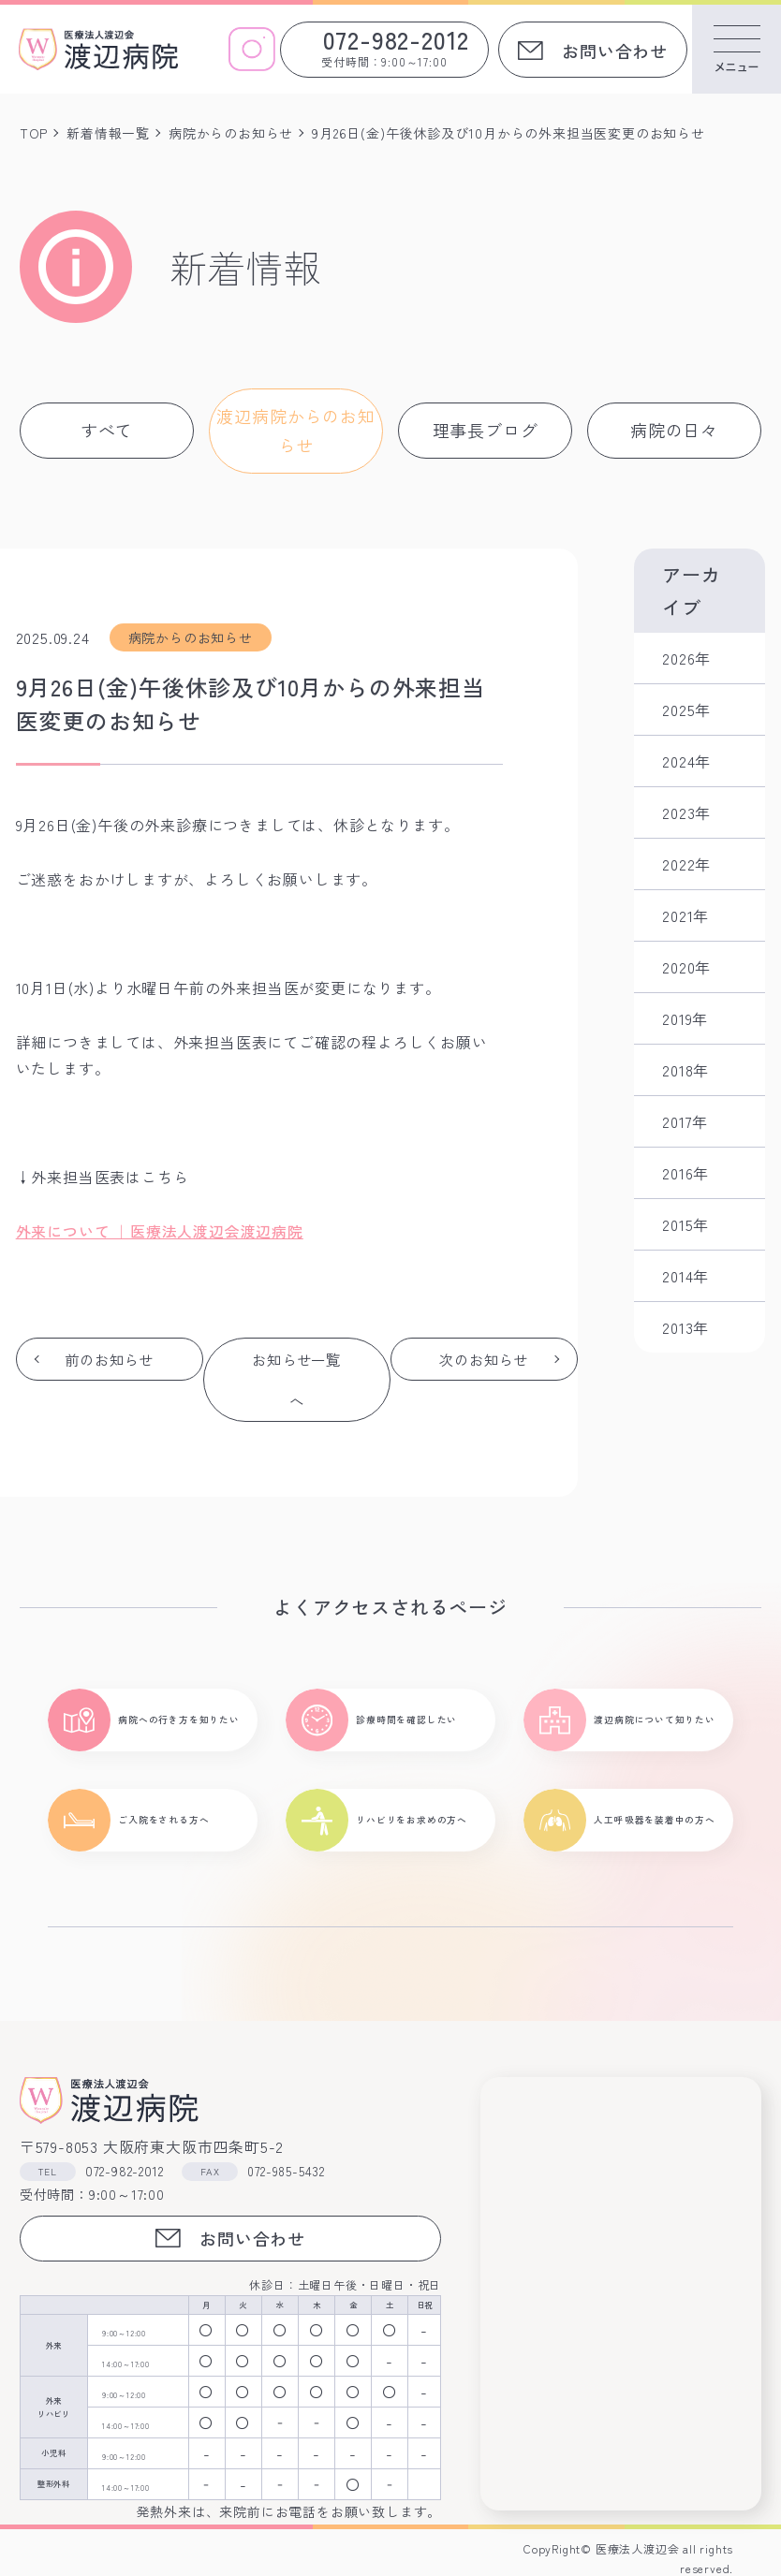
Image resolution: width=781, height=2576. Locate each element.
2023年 (686, 812)
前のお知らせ (109, 1380)
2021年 (685, 915)
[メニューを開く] (736, 49)
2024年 (686, 761)
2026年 (686, 658)
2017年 (685, 1121)
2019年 (685, 1018)
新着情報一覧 (108, 133)
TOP (34, 133)
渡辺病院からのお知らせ (295, 430)
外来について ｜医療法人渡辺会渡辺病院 (159, 1231)
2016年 (685, 1173)
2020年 (686, 967)
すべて (107, 429)
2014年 (685, 1276)
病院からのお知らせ (231, 133)
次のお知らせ (484, 1380)
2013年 (685, 1327)
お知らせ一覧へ (297, 1380)
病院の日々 (674, 429)
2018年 (685, 1070)
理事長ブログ (485, 429)
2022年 (686, 864)
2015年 (685, 1224)
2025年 (686, 709)
